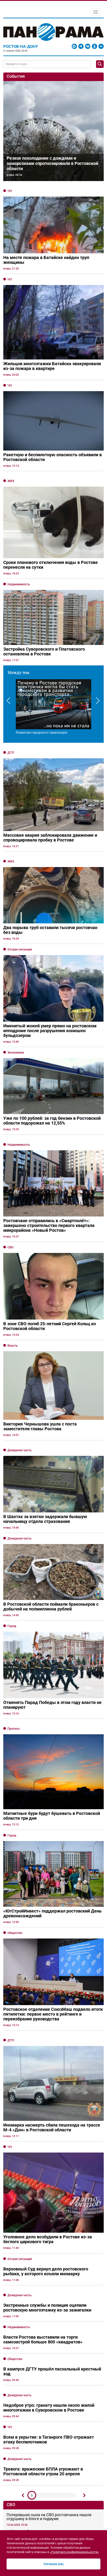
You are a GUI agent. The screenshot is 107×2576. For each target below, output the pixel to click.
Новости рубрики (21, 1539)
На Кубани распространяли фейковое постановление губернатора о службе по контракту (52, 2383)
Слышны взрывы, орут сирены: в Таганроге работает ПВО (50, 2505)
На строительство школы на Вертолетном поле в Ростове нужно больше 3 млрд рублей (52, 1874)
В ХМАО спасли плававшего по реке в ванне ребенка (52, 2324)
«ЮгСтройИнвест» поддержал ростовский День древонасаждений (50, 2003)
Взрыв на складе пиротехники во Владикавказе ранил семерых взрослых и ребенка (53, 2238)
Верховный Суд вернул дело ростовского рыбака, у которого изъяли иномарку (52, 1570)
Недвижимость (18, 584)
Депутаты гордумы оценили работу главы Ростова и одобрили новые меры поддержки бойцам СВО (48, 1742)
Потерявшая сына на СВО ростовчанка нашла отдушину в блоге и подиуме (49, 1525)
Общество (14, 1162)
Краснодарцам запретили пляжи (33, 2431)
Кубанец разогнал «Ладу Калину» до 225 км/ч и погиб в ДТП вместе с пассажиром (52, 2349)
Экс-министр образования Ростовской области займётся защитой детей (50, 1696)
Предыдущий (22, 1504)
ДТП (10, 752)
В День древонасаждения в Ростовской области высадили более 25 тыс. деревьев (51, 1918)
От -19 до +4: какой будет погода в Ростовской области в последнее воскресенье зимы (50, 2524)
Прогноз (13, 1099)
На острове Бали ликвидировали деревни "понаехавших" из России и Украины (41, 2109)
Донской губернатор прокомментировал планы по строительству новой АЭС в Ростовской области (53, 1655)
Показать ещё (14, 2201)
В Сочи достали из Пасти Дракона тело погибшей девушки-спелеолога (48, 2399)
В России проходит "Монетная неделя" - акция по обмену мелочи (48, 2309)
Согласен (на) (54, 2564)
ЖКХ (10, 481)
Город (11, 1062)
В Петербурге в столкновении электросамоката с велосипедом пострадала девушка (49, 2221)
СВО (10, 930)
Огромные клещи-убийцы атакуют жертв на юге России (48, 2446)
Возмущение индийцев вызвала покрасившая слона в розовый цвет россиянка (53, 2126)
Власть (12, 962)
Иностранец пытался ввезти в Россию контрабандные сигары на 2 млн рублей (40, 2271)
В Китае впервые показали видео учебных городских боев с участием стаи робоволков (52, 2143)
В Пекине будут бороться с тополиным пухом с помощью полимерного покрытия (46, 2092)
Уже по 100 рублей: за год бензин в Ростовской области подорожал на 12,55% (50, 1784)
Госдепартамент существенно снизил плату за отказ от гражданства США (51, 2193)
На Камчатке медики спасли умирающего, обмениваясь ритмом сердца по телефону (42, 2254)
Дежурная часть (19, 998)
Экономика (15, 857)
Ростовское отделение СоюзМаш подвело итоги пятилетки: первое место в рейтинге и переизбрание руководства (51, 1831)
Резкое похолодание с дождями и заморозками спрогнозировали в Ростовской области (52, 163)
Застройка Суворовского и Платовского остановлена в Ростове (44, 1611)
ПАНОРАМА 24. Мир (21, 2084)
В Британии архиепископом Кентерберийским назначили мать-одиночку (45, 2160)
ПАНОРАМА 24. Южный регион (29, 2341)
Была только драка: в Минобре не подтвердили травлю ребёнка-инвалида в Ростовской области (52, 1959)
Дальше (84, 1504)
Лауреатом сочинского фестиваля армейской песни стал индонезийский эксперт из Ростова (51, 2366)
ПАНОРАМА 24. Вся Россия (26, 2213)
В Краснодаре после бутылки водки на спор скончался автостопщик (53, 2416)
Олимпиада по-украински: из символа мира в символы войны (53, 2176)
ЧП (9, 191)
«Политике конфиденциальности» (74, 2552)
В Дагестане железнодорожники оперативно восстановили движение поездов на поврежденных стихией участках (51, 2290)
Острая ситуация (19, 821)
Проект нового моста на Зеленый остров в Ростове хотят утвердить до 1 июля (46, 2048)
